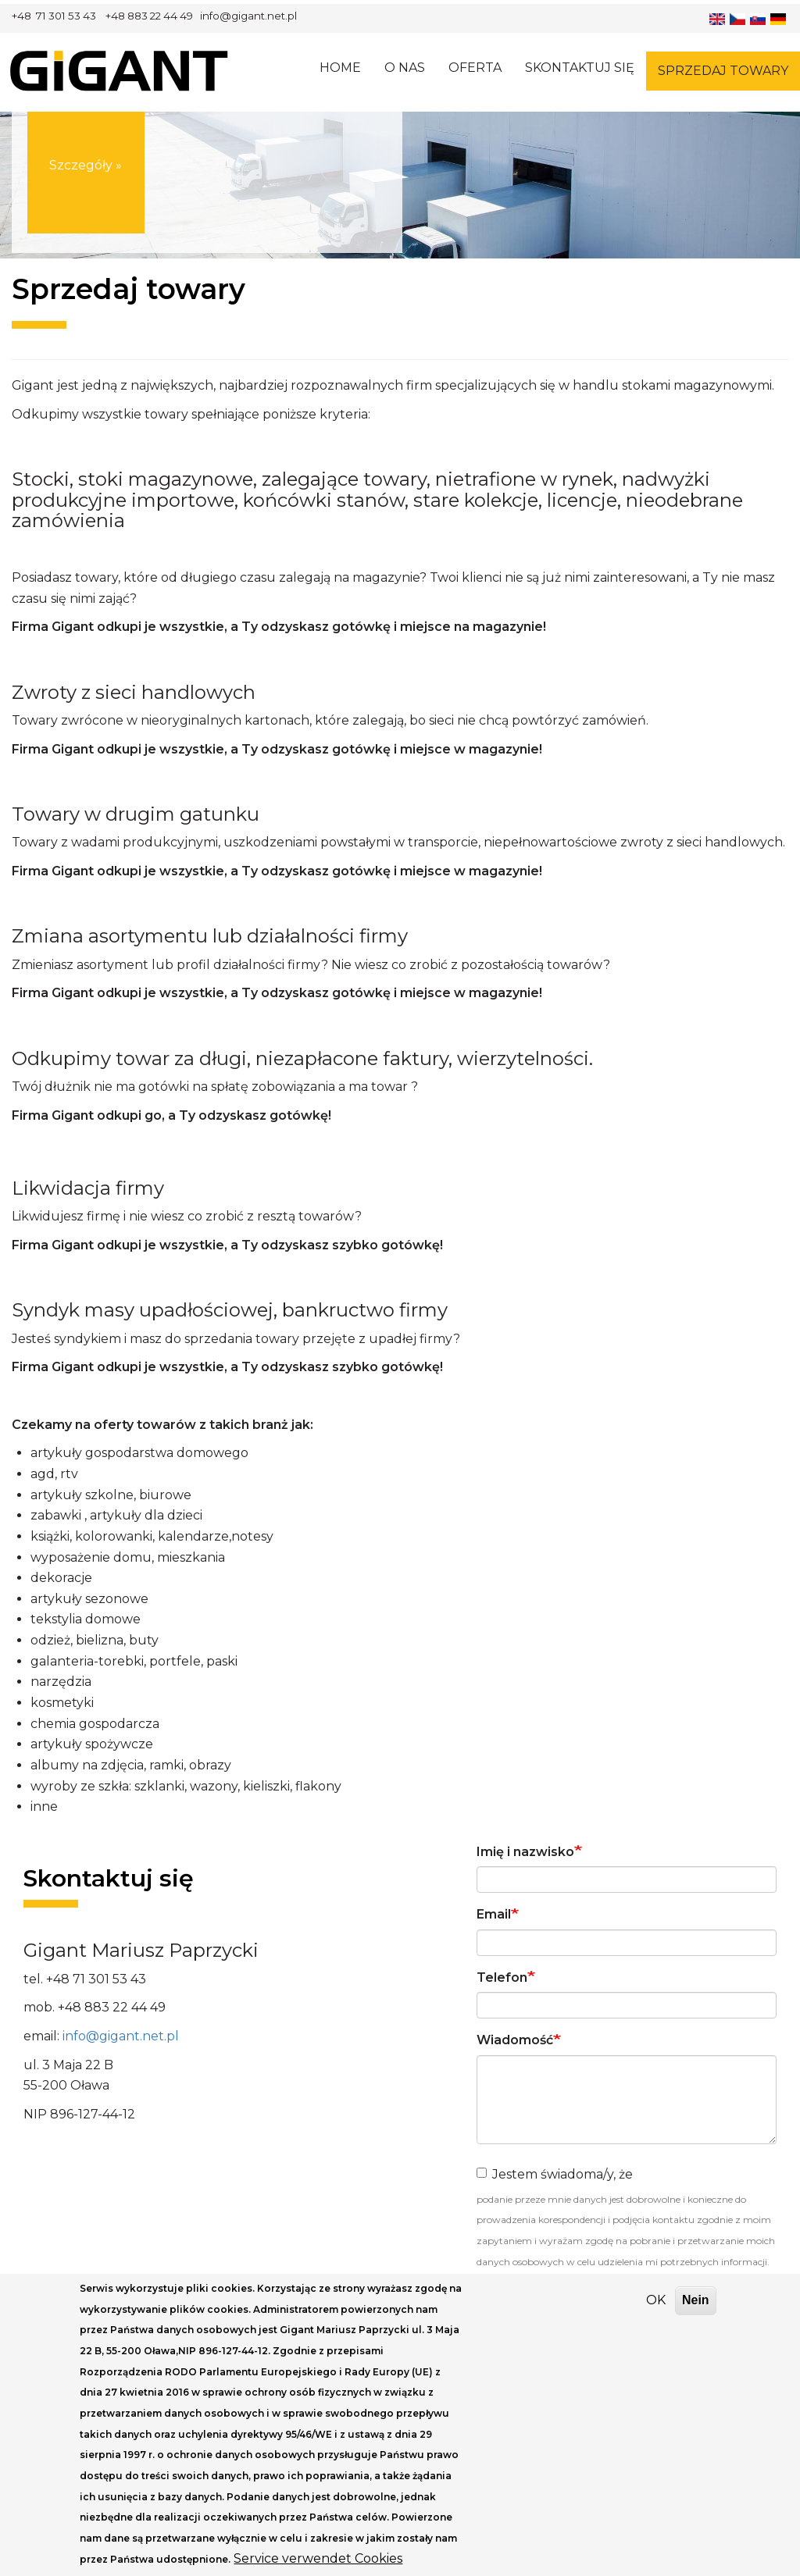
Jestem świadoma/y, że (555, 2174)
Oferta (475, 67)
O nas (404, 67)
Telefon (502, 1977)
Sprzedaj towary (723, 70)
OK (656, 2318)
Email (494, 1914)
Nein (695, 2318)
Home (340, 67)
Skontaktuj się (579, 67)
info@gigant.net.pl (120, 2036)
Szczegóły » (85, 185)
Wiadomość (515, 2040)
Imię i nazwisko (525, 1851)
